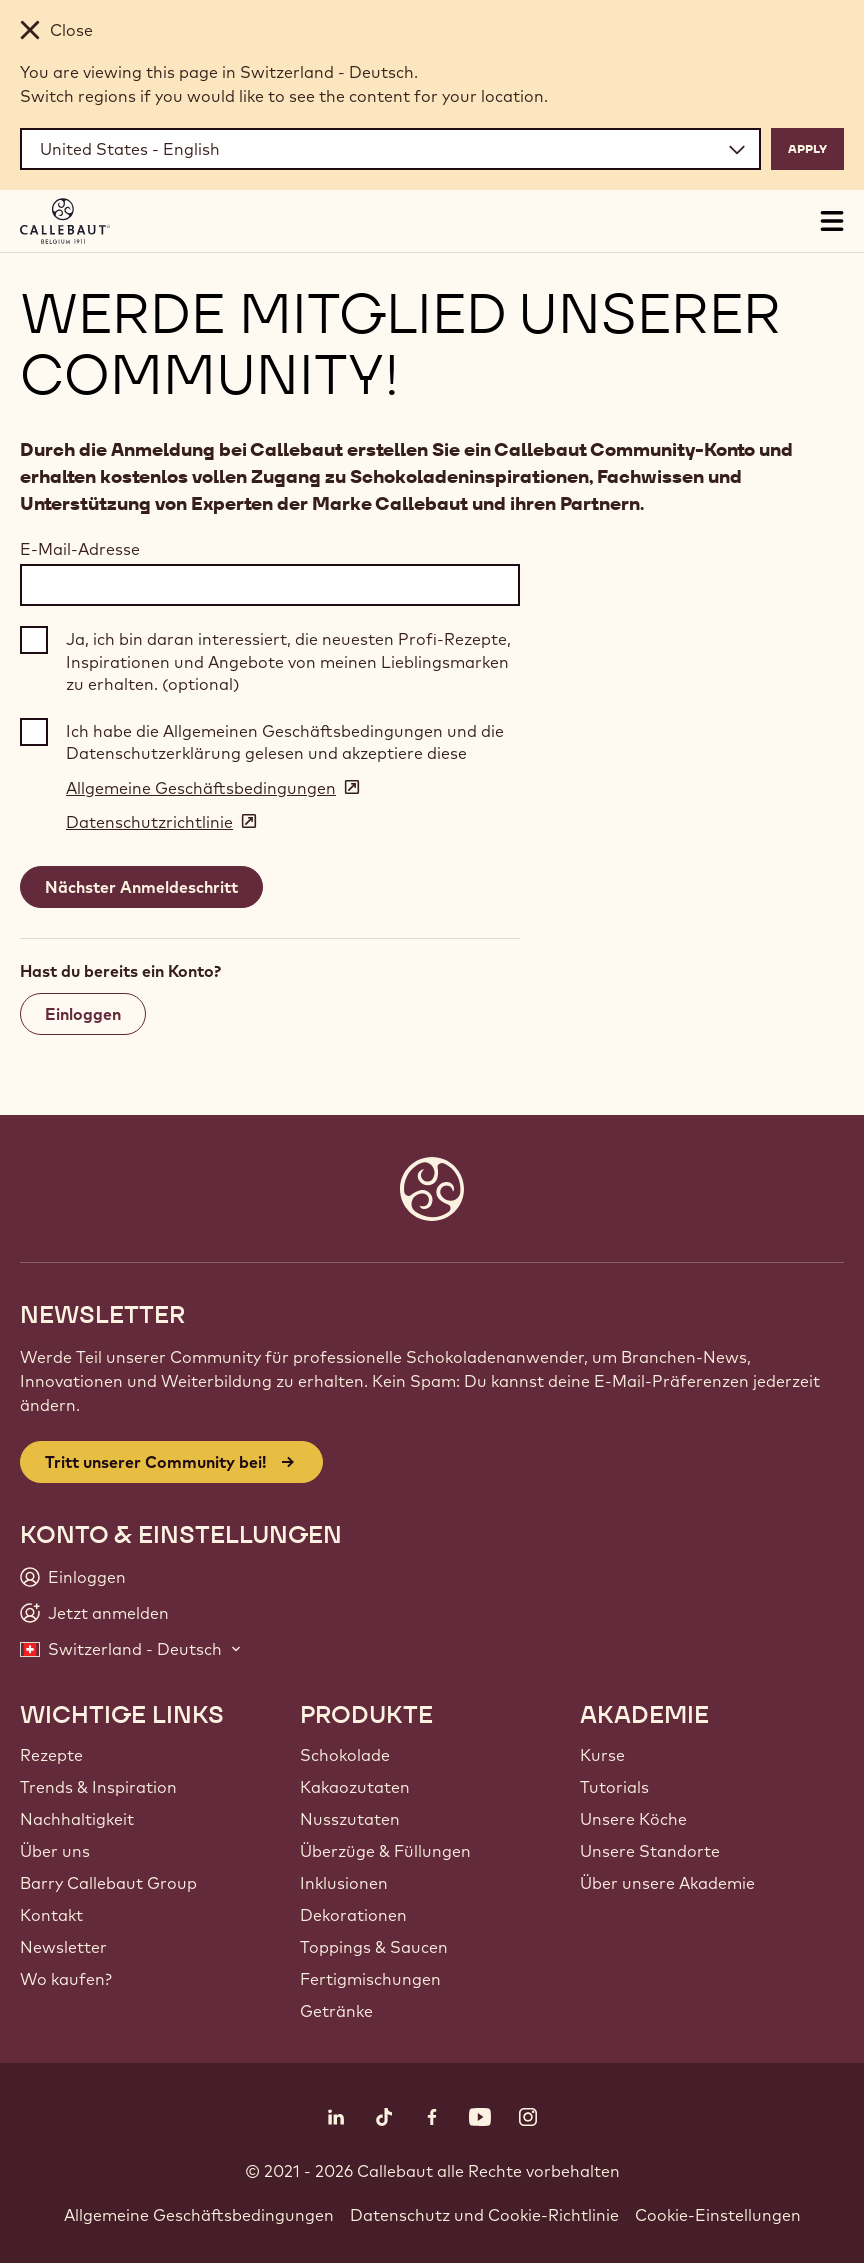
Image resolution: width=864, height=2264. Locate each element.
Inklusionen (344, 1883)
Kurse (602, 1755)
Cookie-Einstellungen (718, 2215)
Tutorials (614, 1787)
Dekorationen (353, 1915)
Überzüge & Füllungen (385, 1851)
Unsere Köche (633, 1819)
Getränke (336, 2011)
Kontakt (51, 1915)
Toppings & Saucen (374, 1947)
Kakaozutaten (355, 1787)
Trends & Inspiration (98, 1787)
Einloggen (83, 1014)
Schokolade (345, 1755)
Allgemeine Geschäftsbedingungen (199, 2215)
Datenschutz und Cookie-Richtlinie (484, 2215)
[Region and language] (390, 149)
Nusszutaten (350, 1819)
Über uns (55, 1851)
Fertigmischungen (370, 1979)
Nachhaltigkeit (77, 1819)
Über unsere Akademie (667, 1883)
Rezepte (51, 1755)
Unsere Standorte (650, 1851)
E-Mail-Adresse (80, 549)
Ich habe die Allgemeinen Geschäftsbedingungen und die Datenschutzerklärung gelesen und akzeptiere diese (285, 742)
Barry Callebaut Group (108, 1883)
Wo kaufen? (66, 1979)
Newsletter (63, 1947)
